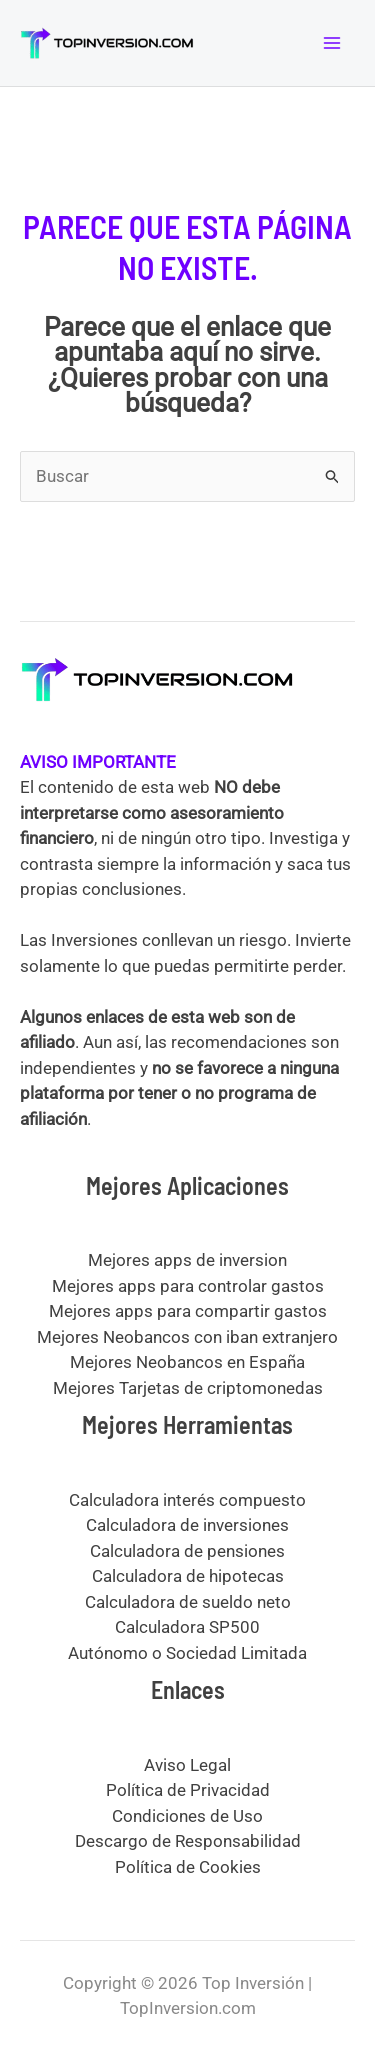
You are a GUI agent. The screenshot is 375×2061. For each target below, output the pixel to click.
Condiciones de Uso (187, 1816)
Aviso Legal (187, 1765)
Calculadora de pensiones (187, 1551)
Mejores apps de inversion (187, 1260)
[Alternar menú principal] (333, 43)
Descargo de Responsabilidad (188, 1841)
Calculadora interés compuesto (187, 1500)
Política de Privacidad (188, 1790)
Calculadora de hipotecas (188, 1576)
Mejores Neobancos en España (187, 1362)
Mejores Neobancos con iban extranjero (187, 1337)
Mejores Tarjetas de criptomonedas (188, 1388)
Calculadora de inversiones (187, 1525)
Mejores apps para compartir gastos (188, 1311)
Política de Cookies (188, 1867)
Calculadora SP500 (187, 1627)
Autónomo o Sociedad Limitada (187, 1653)
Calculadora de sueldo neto (188, 1602)
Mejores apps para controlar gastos (188, 1286)
